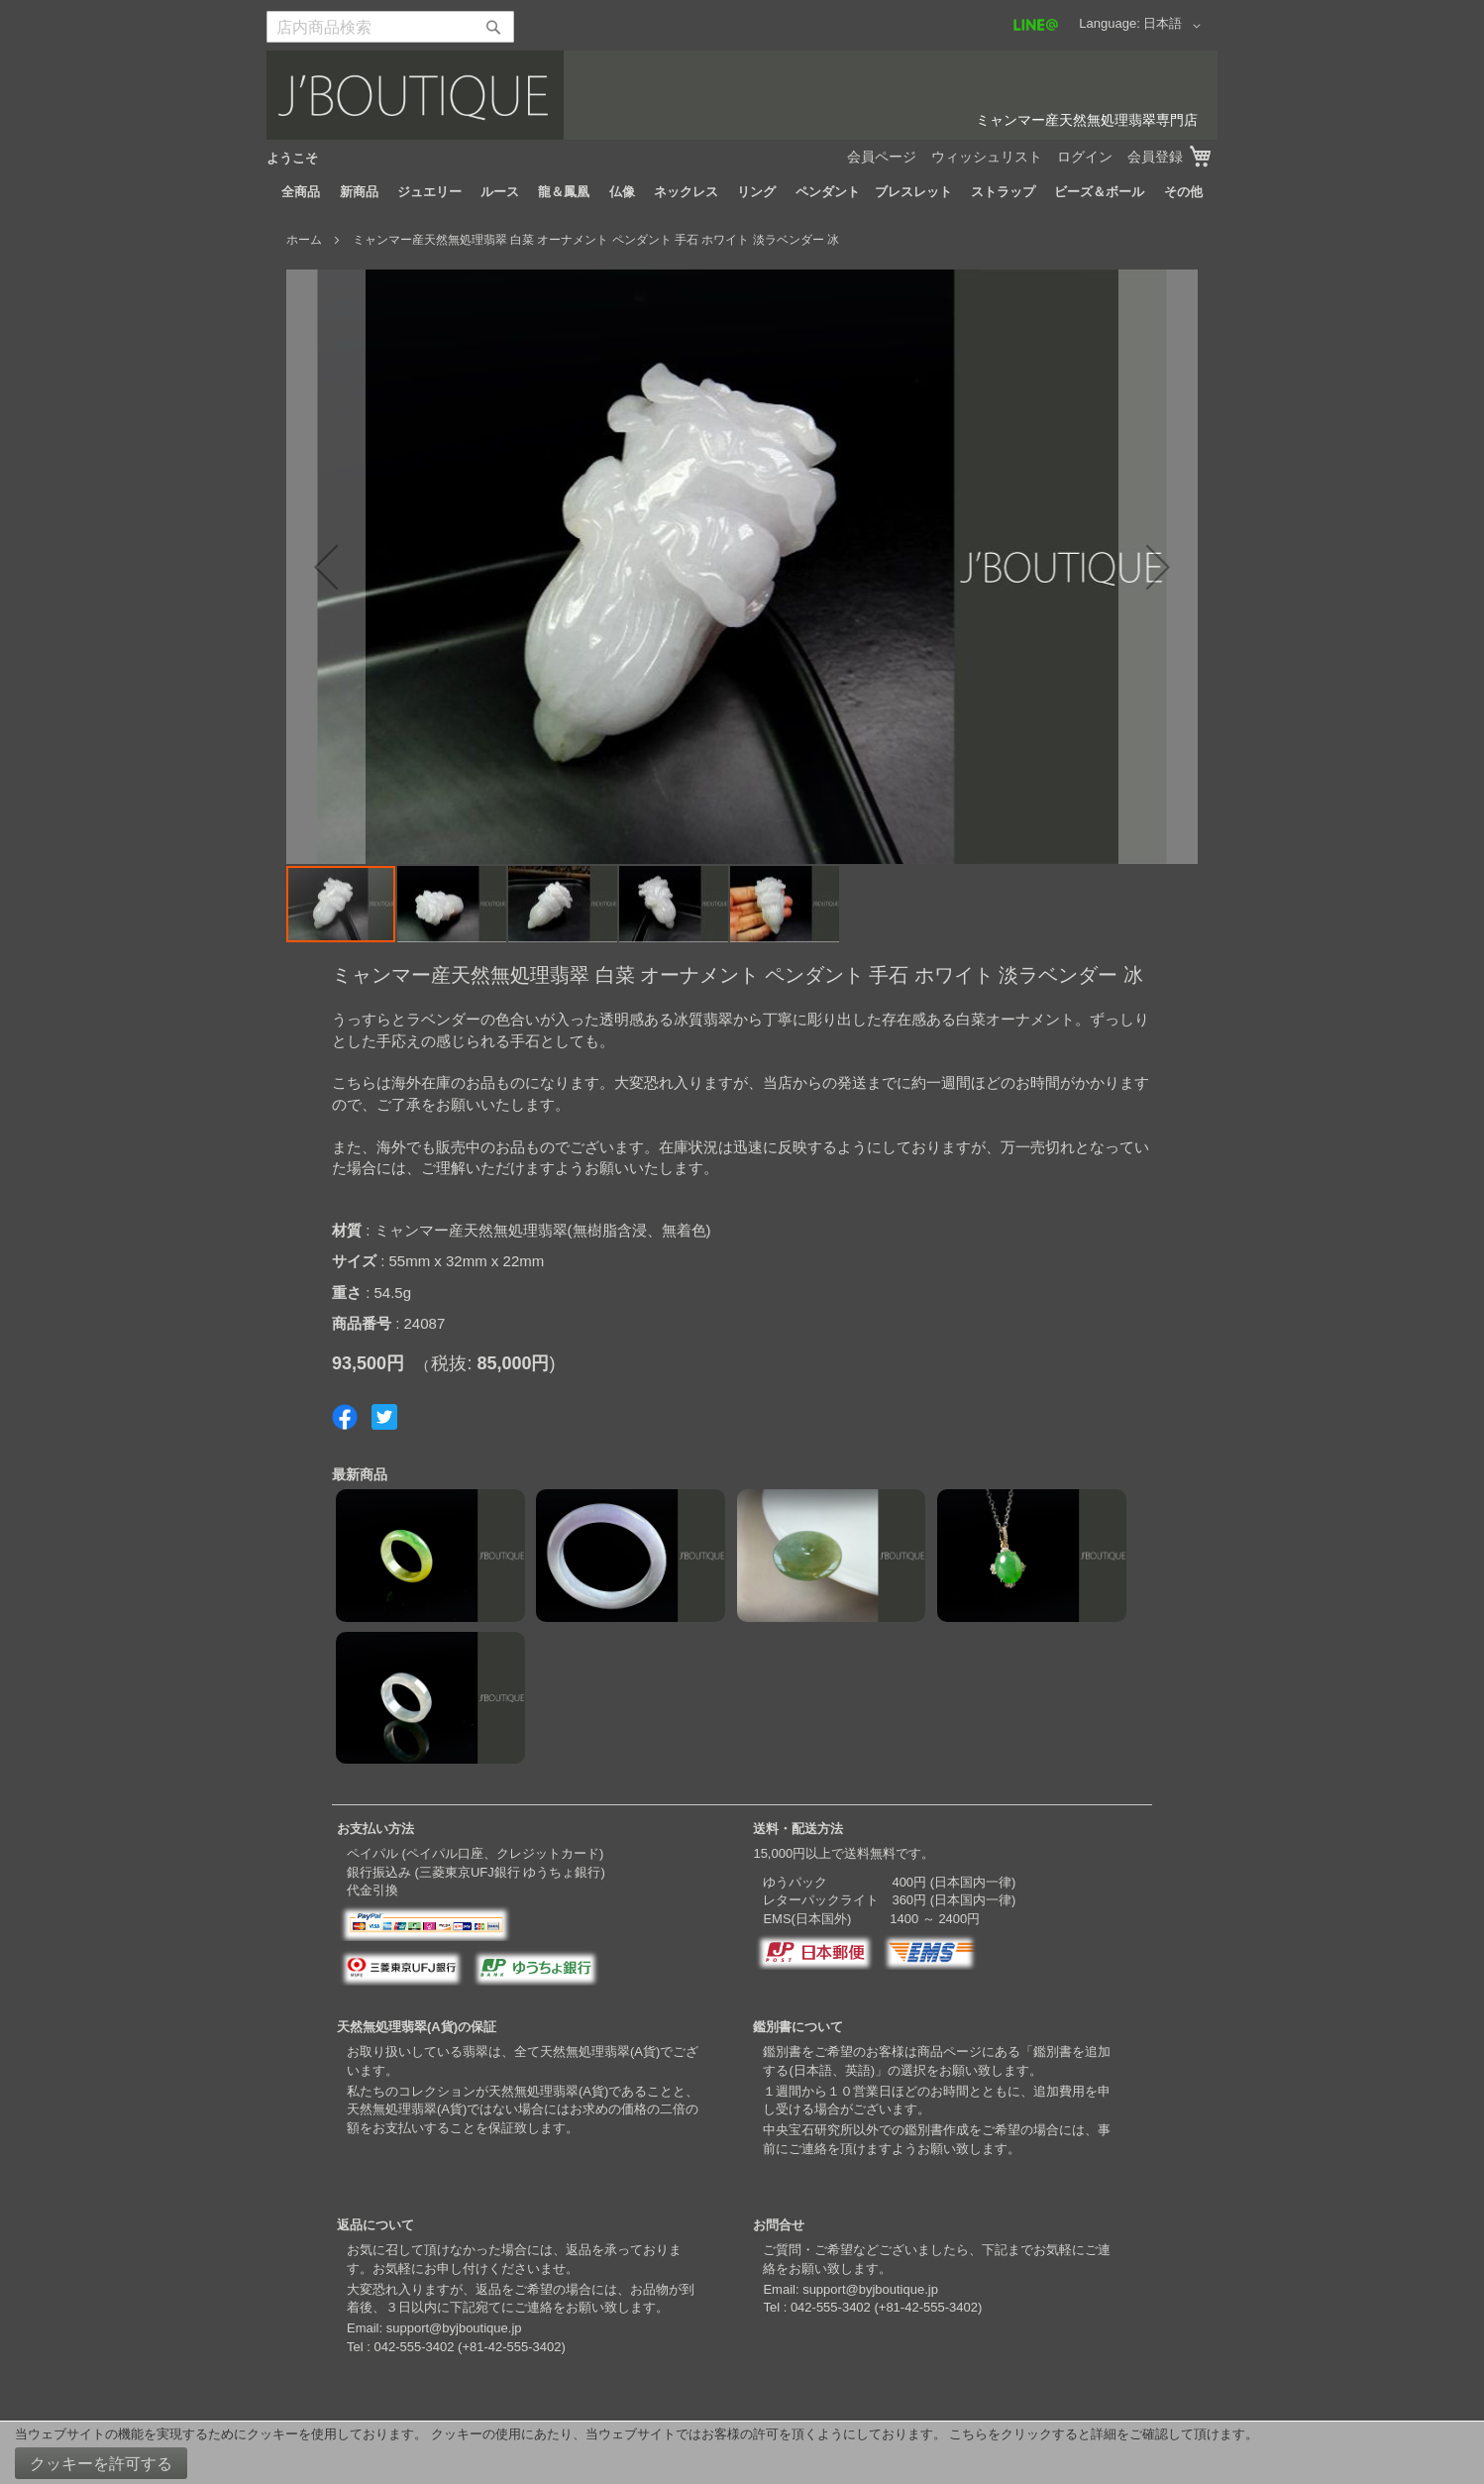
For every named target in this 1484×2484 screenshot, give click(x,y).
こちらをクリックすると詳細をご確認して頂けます (1097, 2434)
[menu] (742, 192)
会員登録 (1155, 156)
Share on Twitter (384, 1417)
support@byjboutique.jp (454, 2328)
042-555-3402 (413, 2346)
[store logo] (742, 95)
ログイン (1085, 156)
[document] (742, 2453)
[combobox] (390, 27)
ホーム (304, 240)
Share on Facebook (345, 1417)
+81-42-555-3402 (511, 2346)
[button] (1175, 26)
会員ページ (881, 156)
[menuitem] (300, 192)
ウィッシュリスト (986, 156)
